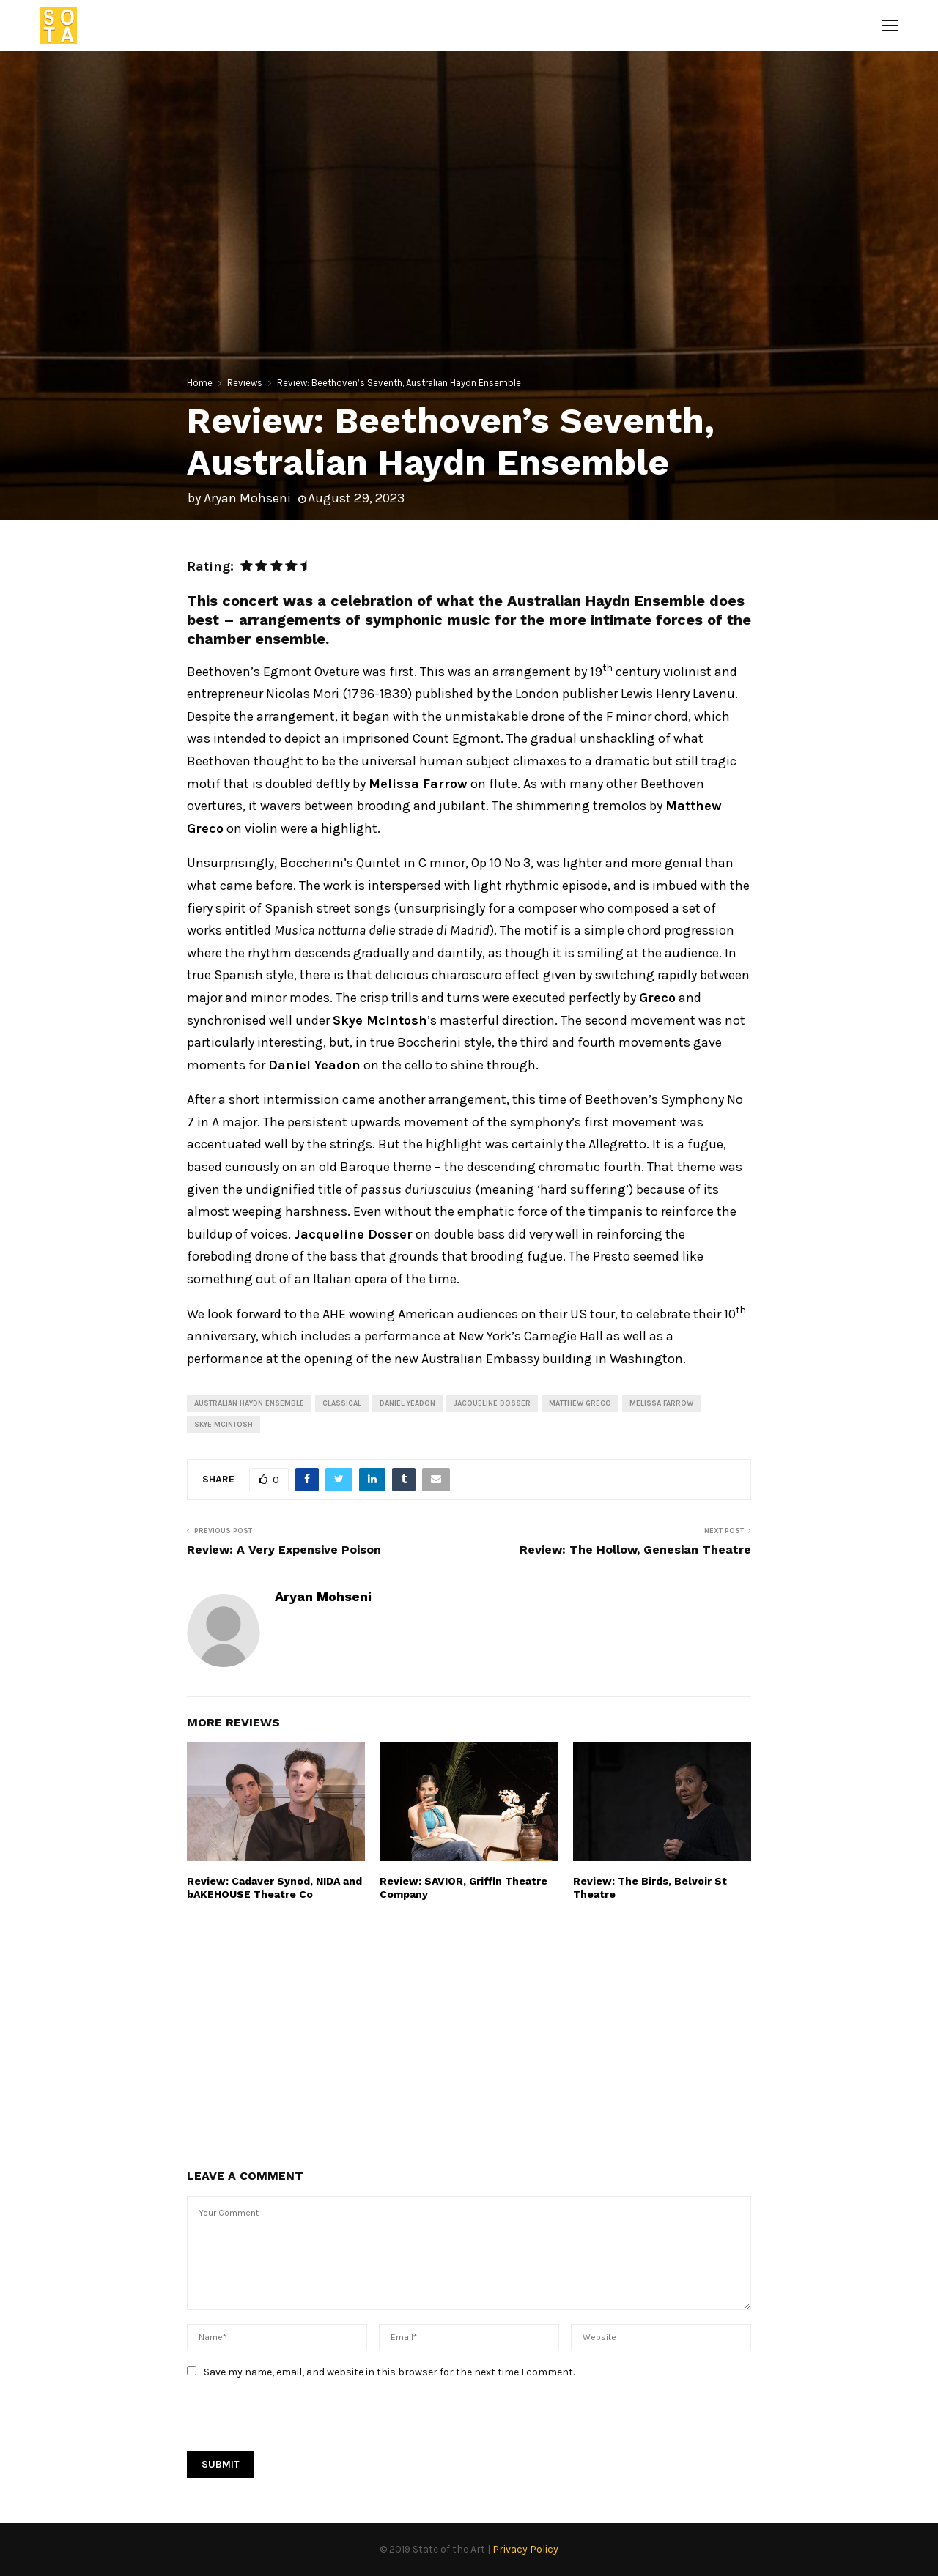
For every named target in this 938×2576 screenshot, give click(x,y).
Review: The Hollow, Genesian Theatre (635, 1549)
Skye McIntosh (223, 1424)
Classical (341, 1403)
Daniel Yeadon (407, 1403)
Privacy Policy (525, 2549)
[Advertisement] (469, 2033)
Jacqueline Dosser (492, 1403)
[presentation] (298, 2422)
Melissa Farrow (661, 1403)
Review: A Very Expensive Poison (284, 1549)
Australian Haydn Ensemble (249, 1403)
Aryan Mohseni (247, 498)
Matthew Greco (580, 1403)
